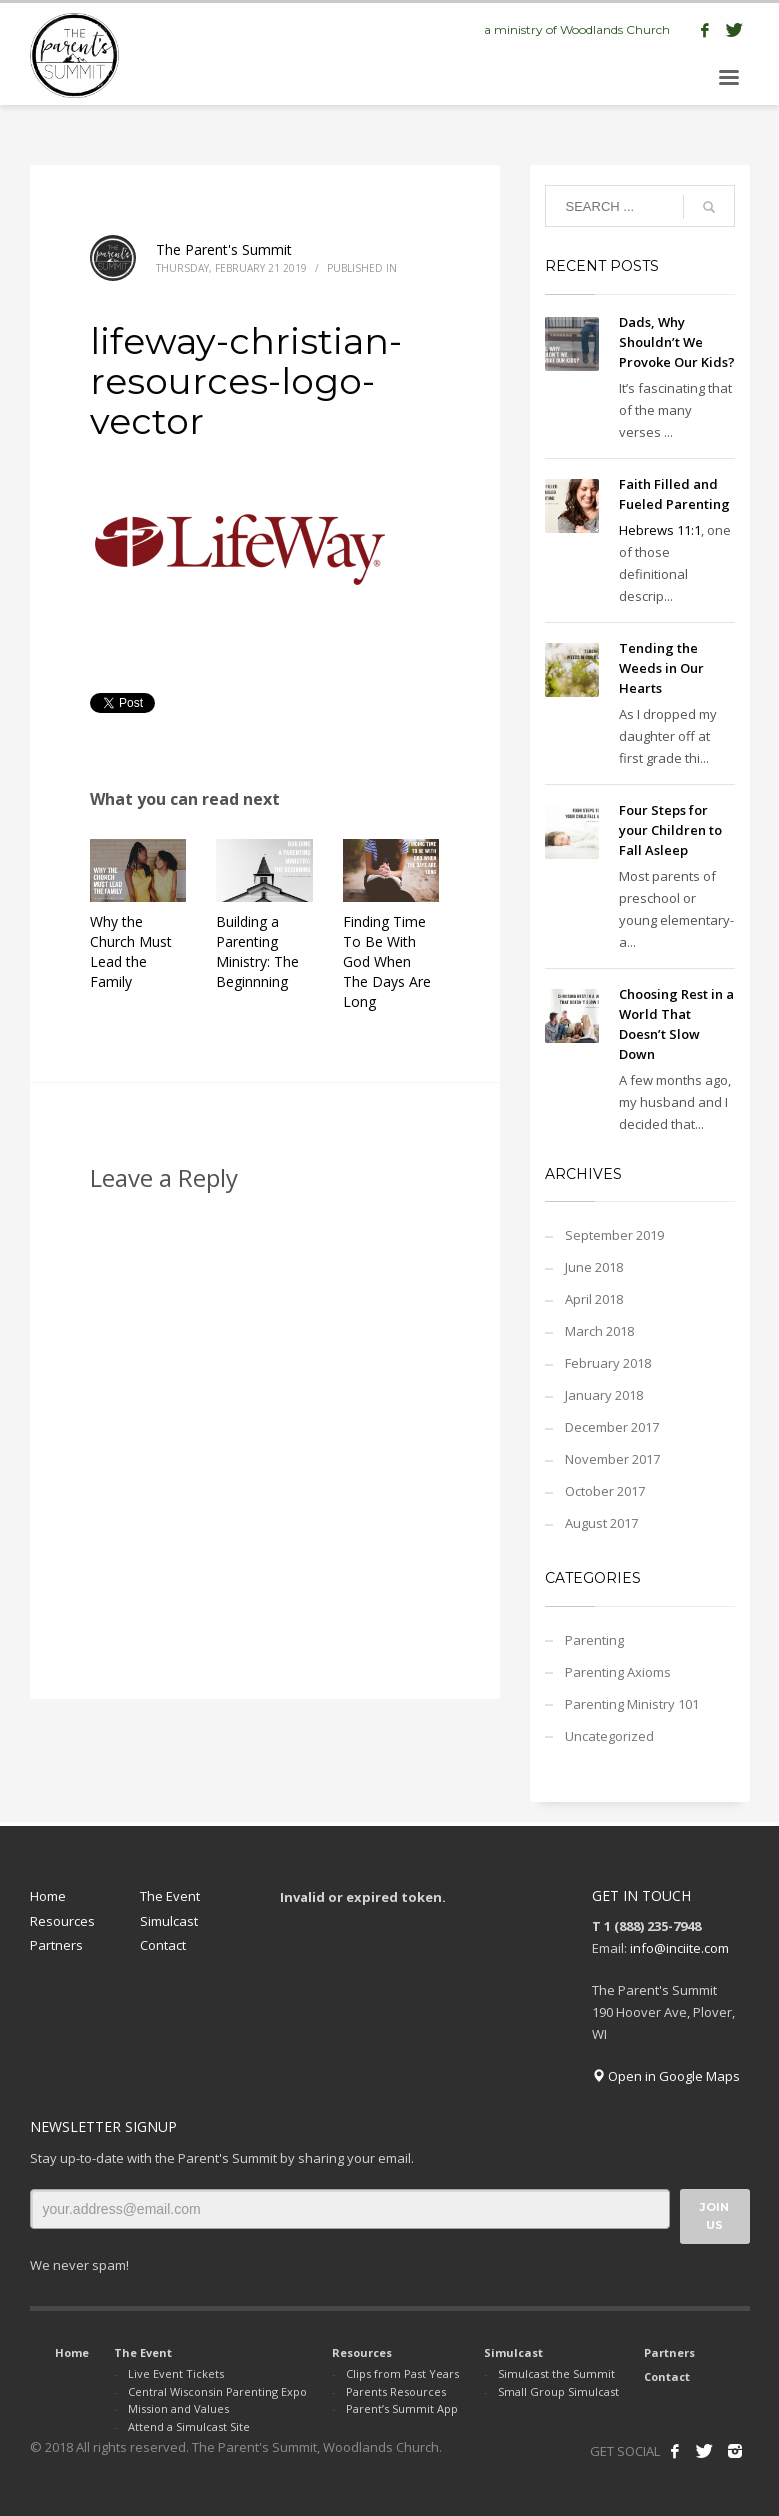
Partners (56, 1945)
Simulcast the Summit (556, 2373)
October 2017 (605, 1491)
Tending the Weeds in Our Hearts (661, 668)
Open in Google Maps (666, 2076)
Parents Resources (396, 2391)
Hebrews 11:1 (660, 530)
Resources (62, 1921)
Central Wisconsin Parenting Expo (217, 2391)
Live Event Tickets (176, 2373)
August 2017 (601, 1523)
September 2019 (614, 1235)
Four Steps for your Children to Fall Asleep (670, 830)
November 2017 (612, 1459)
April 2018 (594, 1299)
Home (48, 1896)
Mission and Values (178, 2408)
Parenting (594, 1640)
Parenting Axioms (618, 1672)
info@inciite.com (679, 1948)
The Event (170, 1896)
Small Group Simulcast (558, 2391)
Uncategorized (609, 1736)
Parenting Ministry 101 (632, 1704)
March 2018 (599, 1331)
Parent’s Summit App (402, 2408)
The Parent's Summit (224, 249)
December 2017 (612, 1427)
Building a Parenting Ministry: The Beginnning (257, 951)
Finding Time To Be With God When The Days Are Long (387, 961)
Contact (163, 1945)
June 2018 (594, 1267)
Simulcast (169, 1921)
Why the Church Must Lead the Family (131, 951)
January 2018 (604, 1395)
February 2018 (608, 1363)
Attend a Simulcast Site (189, 2426)
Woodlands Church (615, 29)
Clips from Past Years (402, 2373)
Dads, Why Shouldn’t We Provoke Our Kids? (677, 342)
